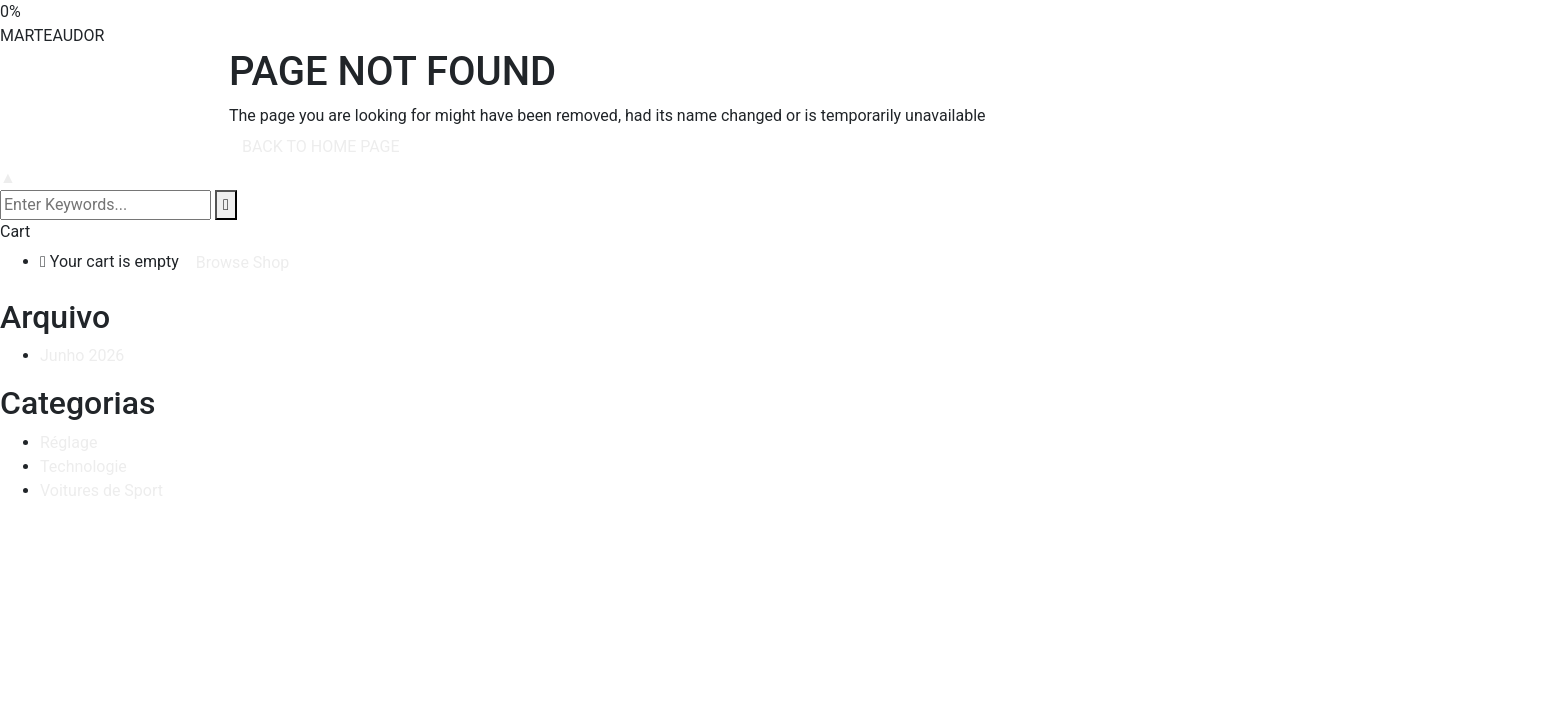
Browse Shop (243, 262)
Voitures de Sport (101, 490)
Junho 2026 (82, 355)
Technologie (83, 466)
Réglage (68, 442)
